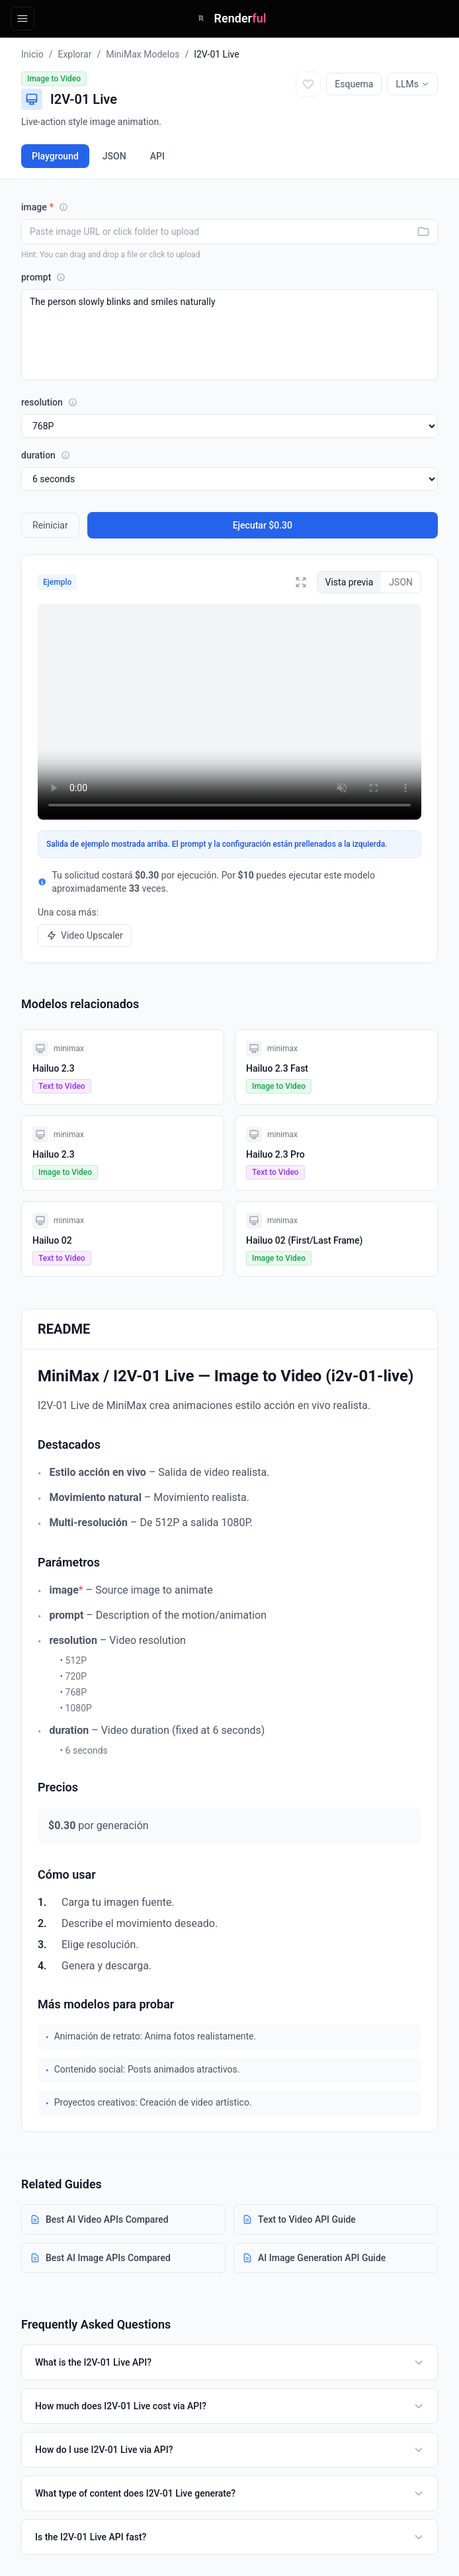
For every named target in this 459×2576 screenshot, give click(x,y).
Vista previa (349, 582)
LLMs (412, 84)
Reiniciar (50, 525)
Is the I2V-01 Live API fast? (229, 2537)
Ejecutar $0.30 (262, 525)
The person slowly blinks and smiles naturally (229, 334)
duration (45, 455)
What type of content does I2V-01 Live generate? (229, 2493)
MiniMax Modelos (142, 54)
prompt (43, 277)
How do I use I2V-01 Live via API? (229, 2449)
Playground (55, 156)
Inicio (32, 54)
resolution (49, 402)
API (157, 156)
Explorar (74, 54)
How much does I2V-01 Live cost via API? (229, 2406)
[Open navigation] (22, 18)
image (44, 207)
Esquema (354, 84)
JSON (114, 156)
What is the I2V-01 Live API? (229, 2362)
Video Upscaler (84, 935)
